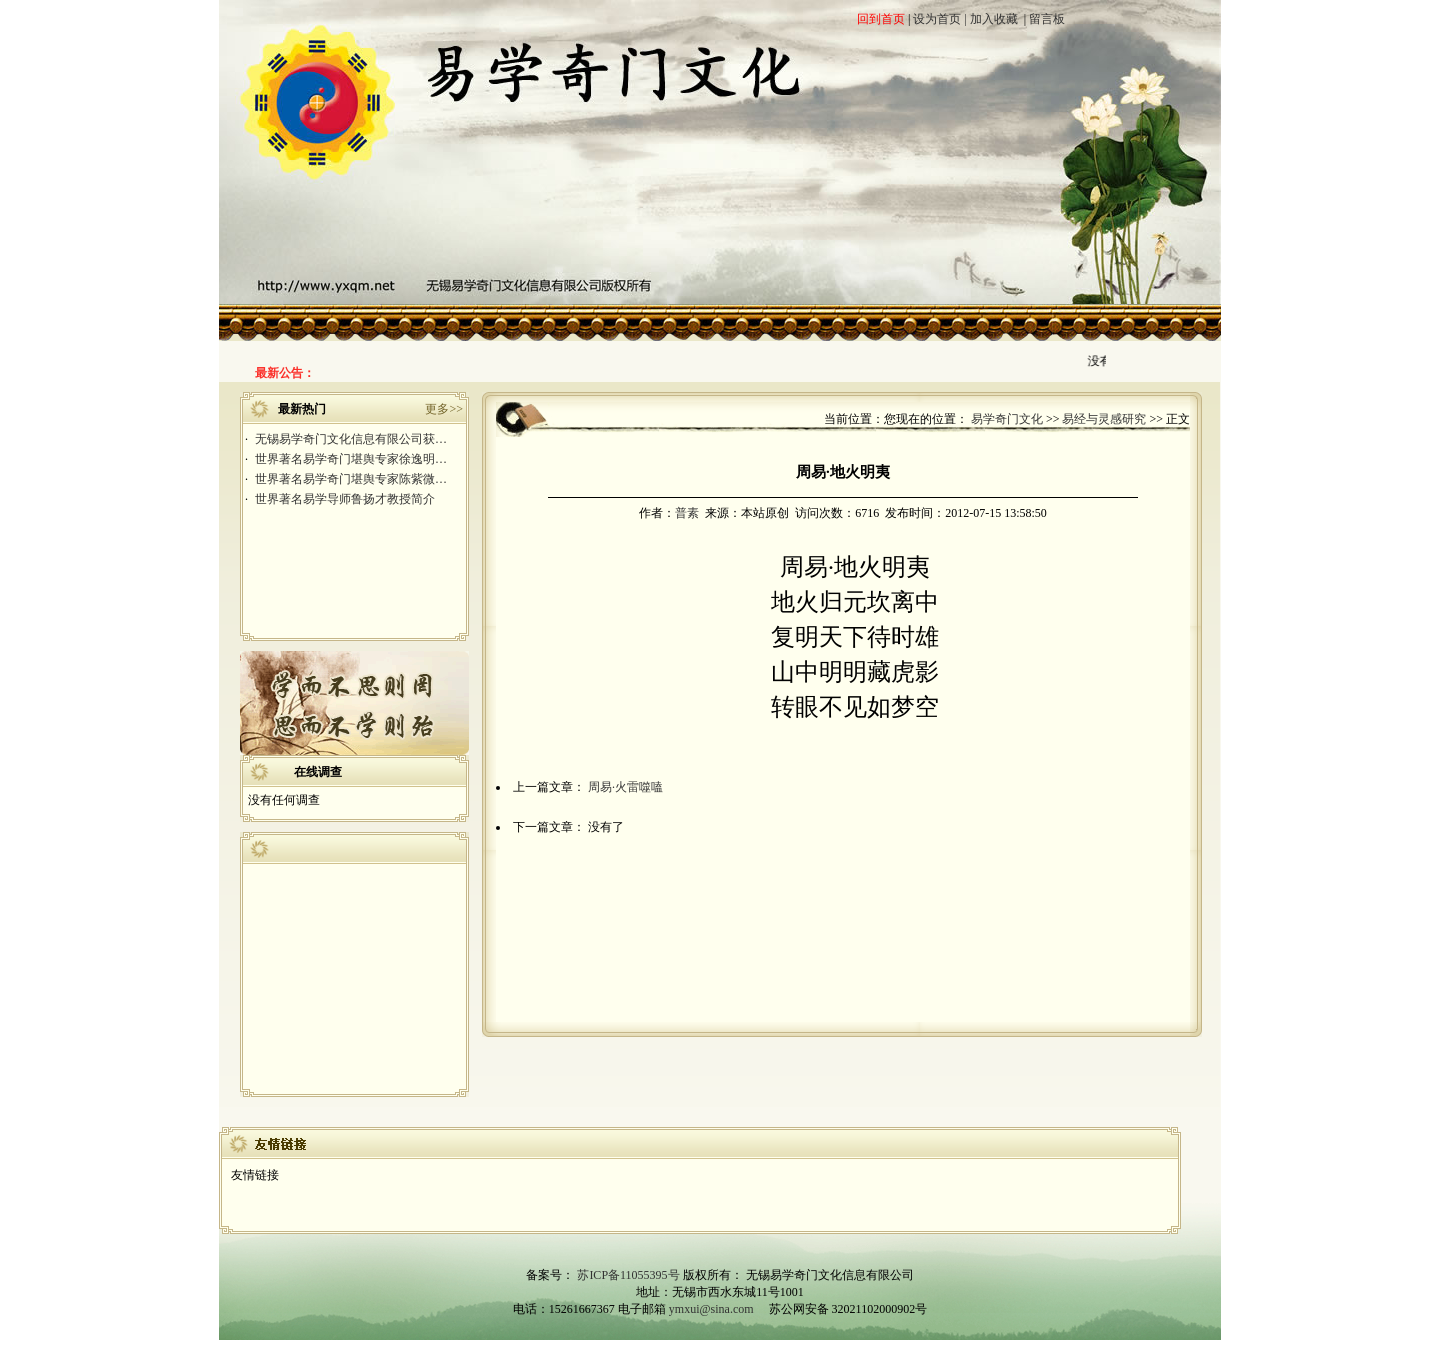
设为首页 (937, 19)
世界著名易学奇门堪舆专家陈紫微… (351, 479)
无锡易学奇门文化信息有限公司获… (351, 439)
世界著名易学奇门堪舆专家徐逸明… (351, 459)
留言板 (1047, 19)
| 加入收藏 (990, 19)
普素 (687, 513)
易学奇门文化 (1007, 419)
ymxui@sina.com (711, 1309)
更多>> (444, 409)
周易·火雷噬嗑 (625, 787)
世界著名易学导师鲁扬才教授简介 (345, 499)
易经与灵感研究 (1104, 419)
